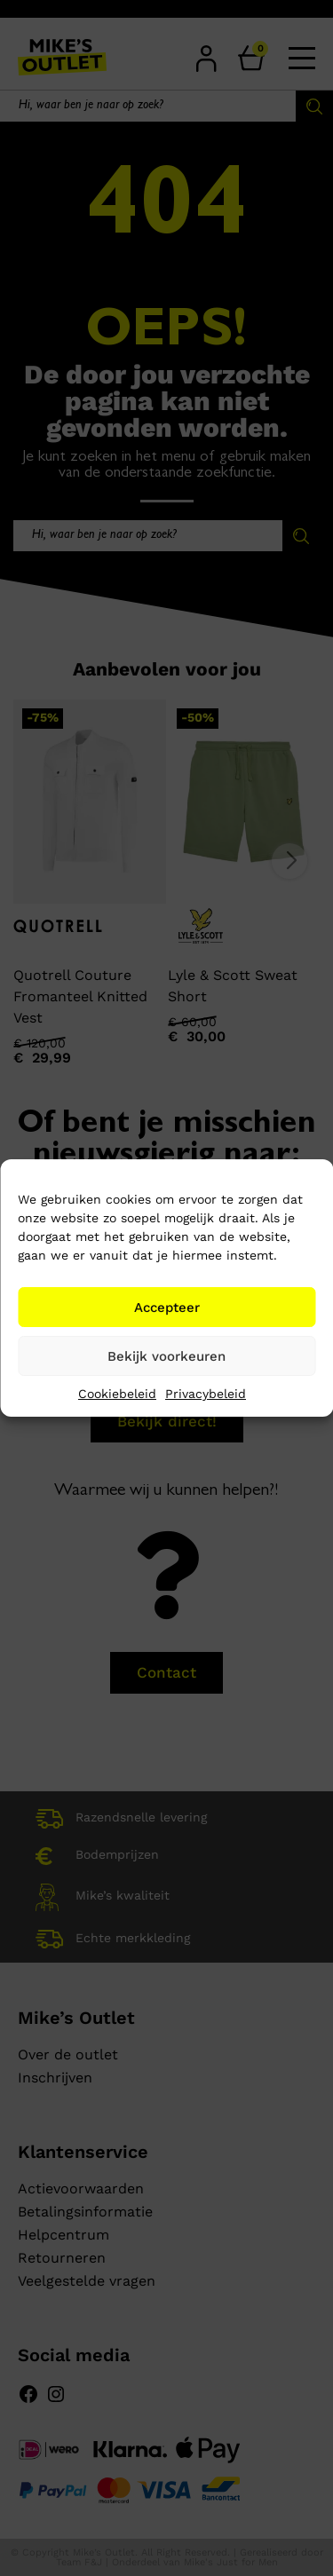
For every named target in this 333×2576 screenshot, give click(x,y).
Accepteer (167, 1308)
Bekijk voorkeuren (166, 1356)
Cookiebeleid (117, 1394)
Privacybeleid (205, 1394)
